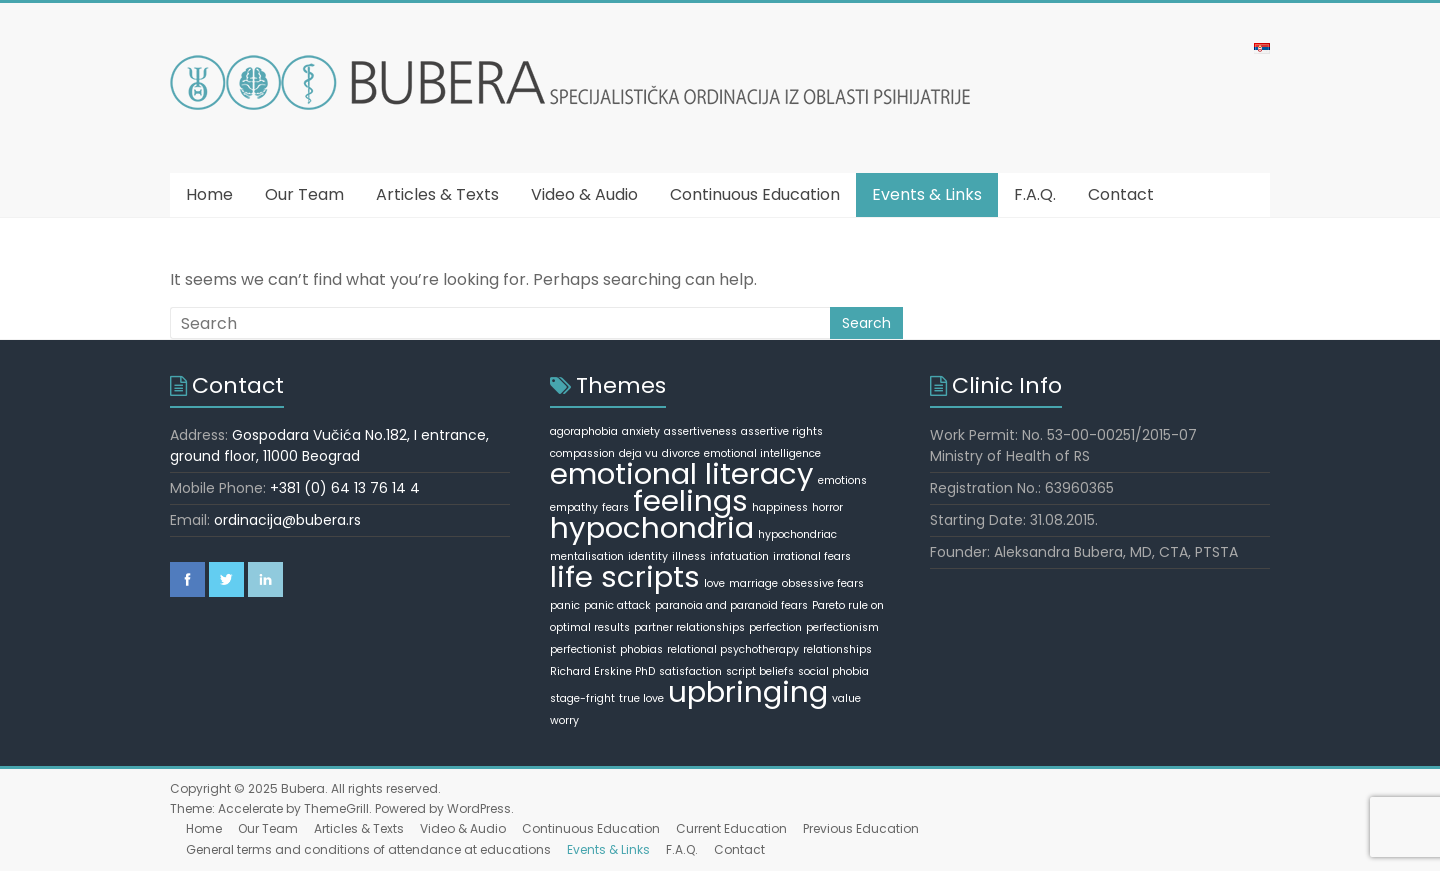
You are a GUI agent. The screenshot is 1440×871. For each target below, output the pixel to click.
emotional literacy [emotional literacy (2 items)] (682, 473)
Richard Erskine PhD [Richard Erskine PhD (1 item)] (602, 671)
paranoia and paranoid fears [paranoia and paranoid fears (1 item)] (731, 605)
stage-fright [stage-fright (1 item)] (582, 698)
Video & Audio (584, 194)
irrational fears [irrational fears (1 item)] (812, 556)
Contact (1121, 194)
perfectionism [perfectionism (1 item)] (842, 627)
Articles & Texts (437, 194)
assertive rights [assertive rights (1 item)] (782, 431)
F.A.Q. (1035, 194)
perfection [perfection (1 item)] (775, 627)
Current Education (731, 828)
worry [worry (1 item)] (564, 720)
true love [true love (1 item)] (641, 698)
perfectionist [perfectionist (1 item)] (583, 649)
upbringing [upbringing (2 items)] (748, 691)
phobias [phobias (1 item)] (641, 649)
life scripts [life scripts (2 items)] (625, 576)
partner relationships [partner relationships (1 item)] (689, 627)
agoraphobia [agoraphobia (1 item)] (584, 431)
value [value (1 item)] (846, 698)
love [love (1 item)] (714, 583)
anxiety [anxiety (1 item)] (641, 431)
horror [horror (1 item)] (827, 507)
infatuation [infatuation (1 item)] (739, 556)
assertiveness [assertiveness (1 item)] (700, 431)
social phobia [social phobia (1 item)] (833, 671)
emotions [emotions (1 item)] (842, 480)
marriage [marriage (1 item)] (753, 583)
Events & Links (927, 194)
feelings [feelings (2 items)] (690, 500)
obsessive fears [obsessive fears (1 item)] (823, 583)
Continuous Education (755, 194)
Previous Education (861, 828)
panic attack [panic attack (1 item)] (617, 605)
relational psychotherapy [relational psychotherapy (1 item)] (733, 649)
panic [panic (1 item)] (565, 605)
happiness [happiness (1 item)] (780, 507)
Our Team (304, 194)
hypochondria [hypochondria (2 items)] (652, 527)
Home (209, 194)
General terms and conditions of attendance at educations (368, 849)
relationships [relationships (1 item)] (837, 649)
